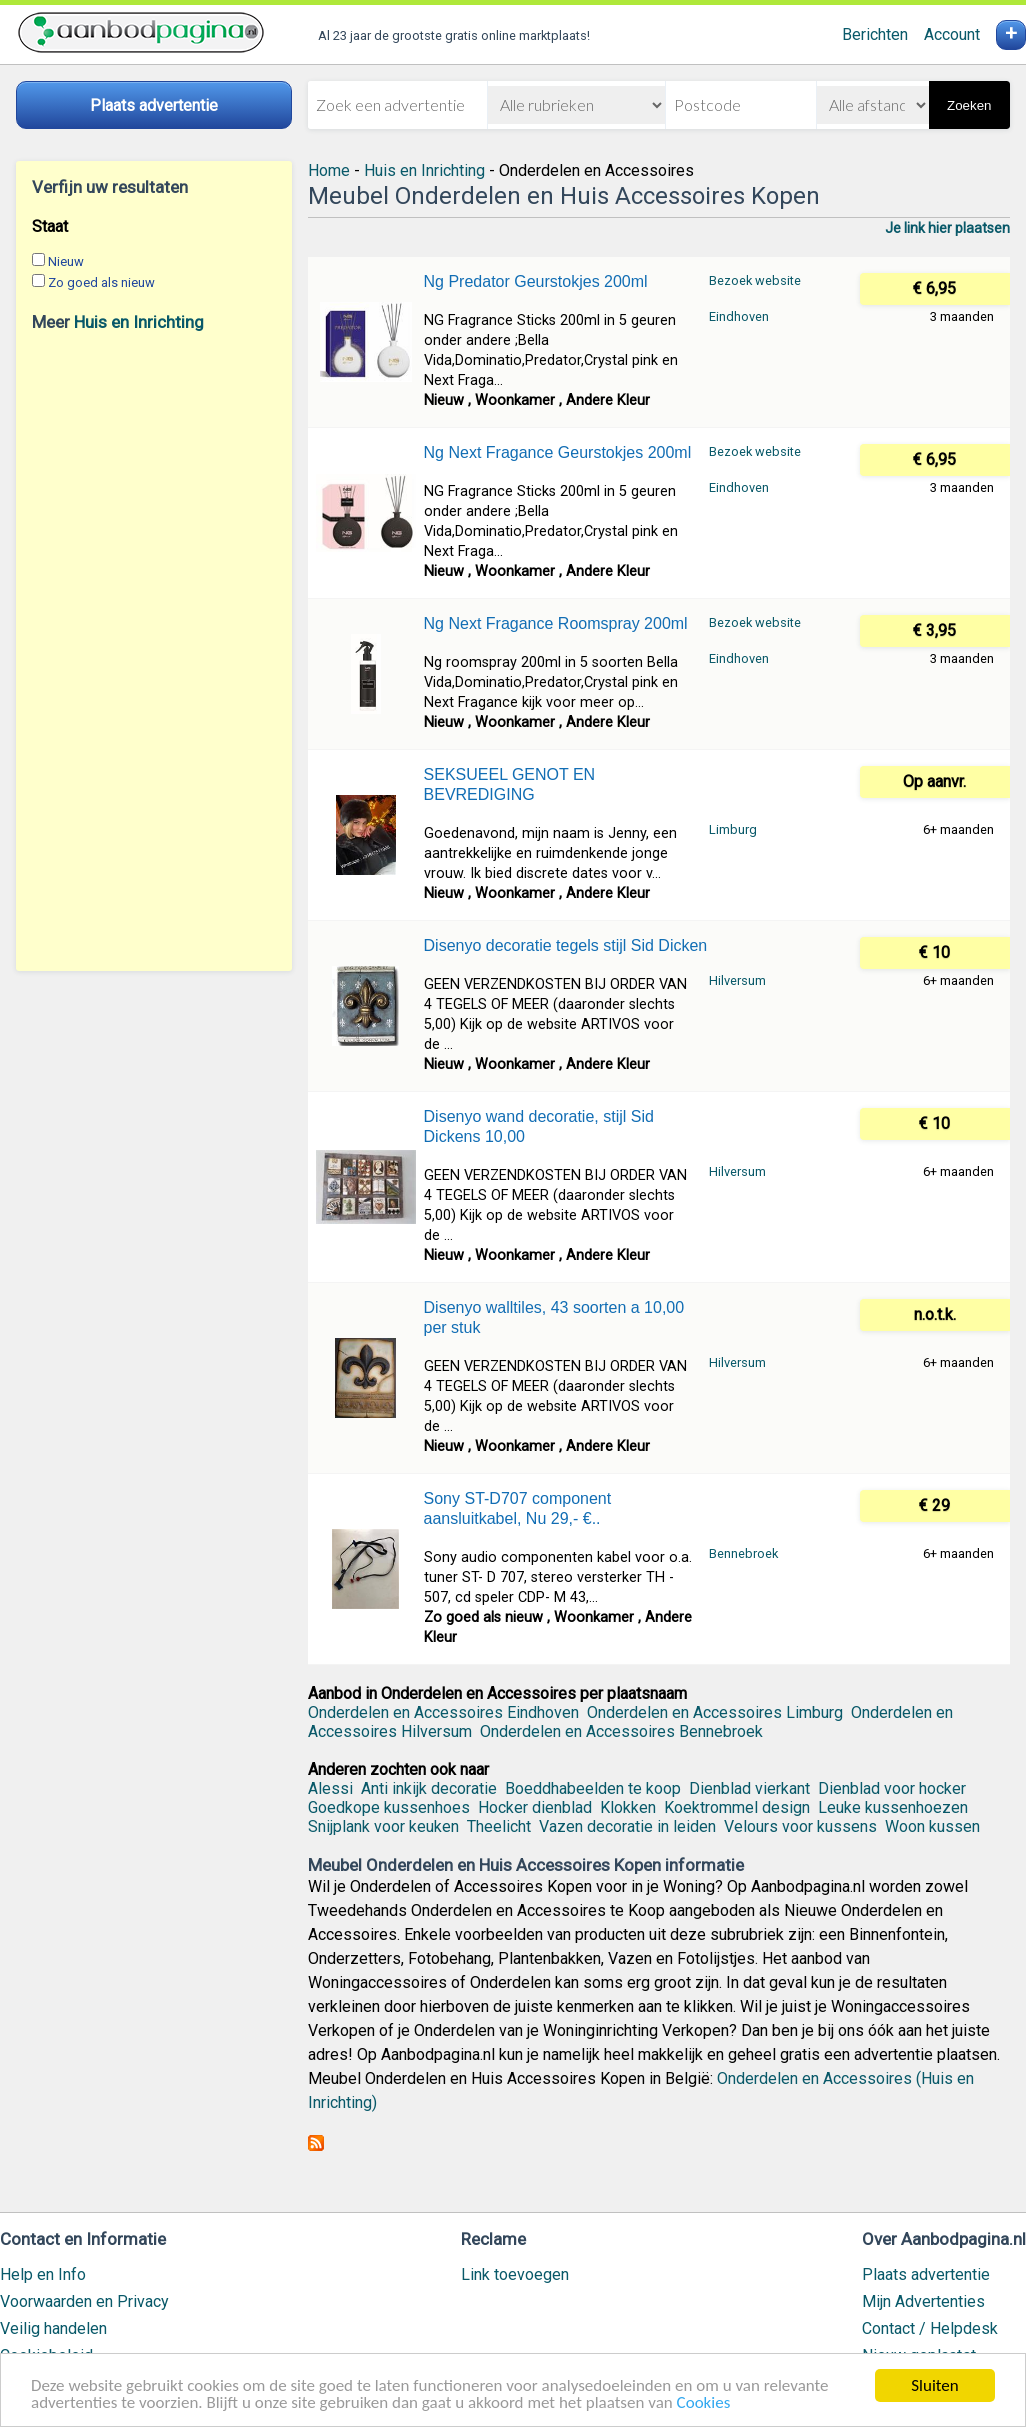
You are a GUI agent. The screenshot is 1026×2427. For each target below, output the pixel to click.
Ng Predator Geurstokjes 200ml (536, 281)
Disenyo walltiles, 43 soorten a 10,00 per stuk (554, 1317)
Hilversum (737, 980)
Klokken (628, 1807)
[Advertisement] (154, 651)
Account (952, 34)
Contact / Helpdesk (930, 2328)
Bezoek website (755, 280)
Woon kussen (932, 1826)
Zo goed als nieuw (101, 282)
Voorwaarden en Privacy (84, 2301)
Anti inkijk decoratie (429, 1788)
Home (329, 170)
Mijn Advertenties (923, 2301)
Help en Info (43, 2274)
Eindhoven (739, 316)
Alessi (330, 1788)
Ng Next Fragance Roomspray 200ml (556, 623)
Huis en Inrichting (139, 322)
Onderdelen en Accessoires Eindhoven (443, 1712)
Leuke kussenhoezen (893, 1807)
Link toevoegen (515, 2274)
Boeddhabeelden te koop (593, 1788)
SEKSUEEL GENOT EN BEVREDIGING (510, 784)
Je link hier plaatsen (947, 228)
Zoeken (969, 105)
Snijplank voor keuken (383, 1826)
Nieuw (66, 261)
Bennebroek (743, 1553)
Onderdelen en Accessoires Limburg (715, 1712)
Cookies (704, 2403)
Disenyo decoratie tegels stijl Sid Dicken (566, 945)
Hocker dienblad (535, 1807)
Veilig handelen (53, 2328)
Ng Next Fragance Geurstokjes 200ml (558, 452)
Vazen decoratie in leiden (627, 1826)
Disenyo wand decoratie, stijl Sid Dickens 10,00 (539, 1126)
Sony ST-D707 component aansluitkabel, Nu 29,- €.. (518, 1508)
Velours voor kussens (800, 1826)
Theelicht (499, 1826)
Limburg (733, 829)
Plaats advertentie (926, 2274)
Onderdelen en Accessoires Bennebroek (621, 1731)
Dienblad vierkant (749, 1788)
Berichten (875, 34)
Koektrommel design (737, 1807)
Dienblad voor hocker (892, 1788)
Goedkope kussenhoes (389, 1807)
